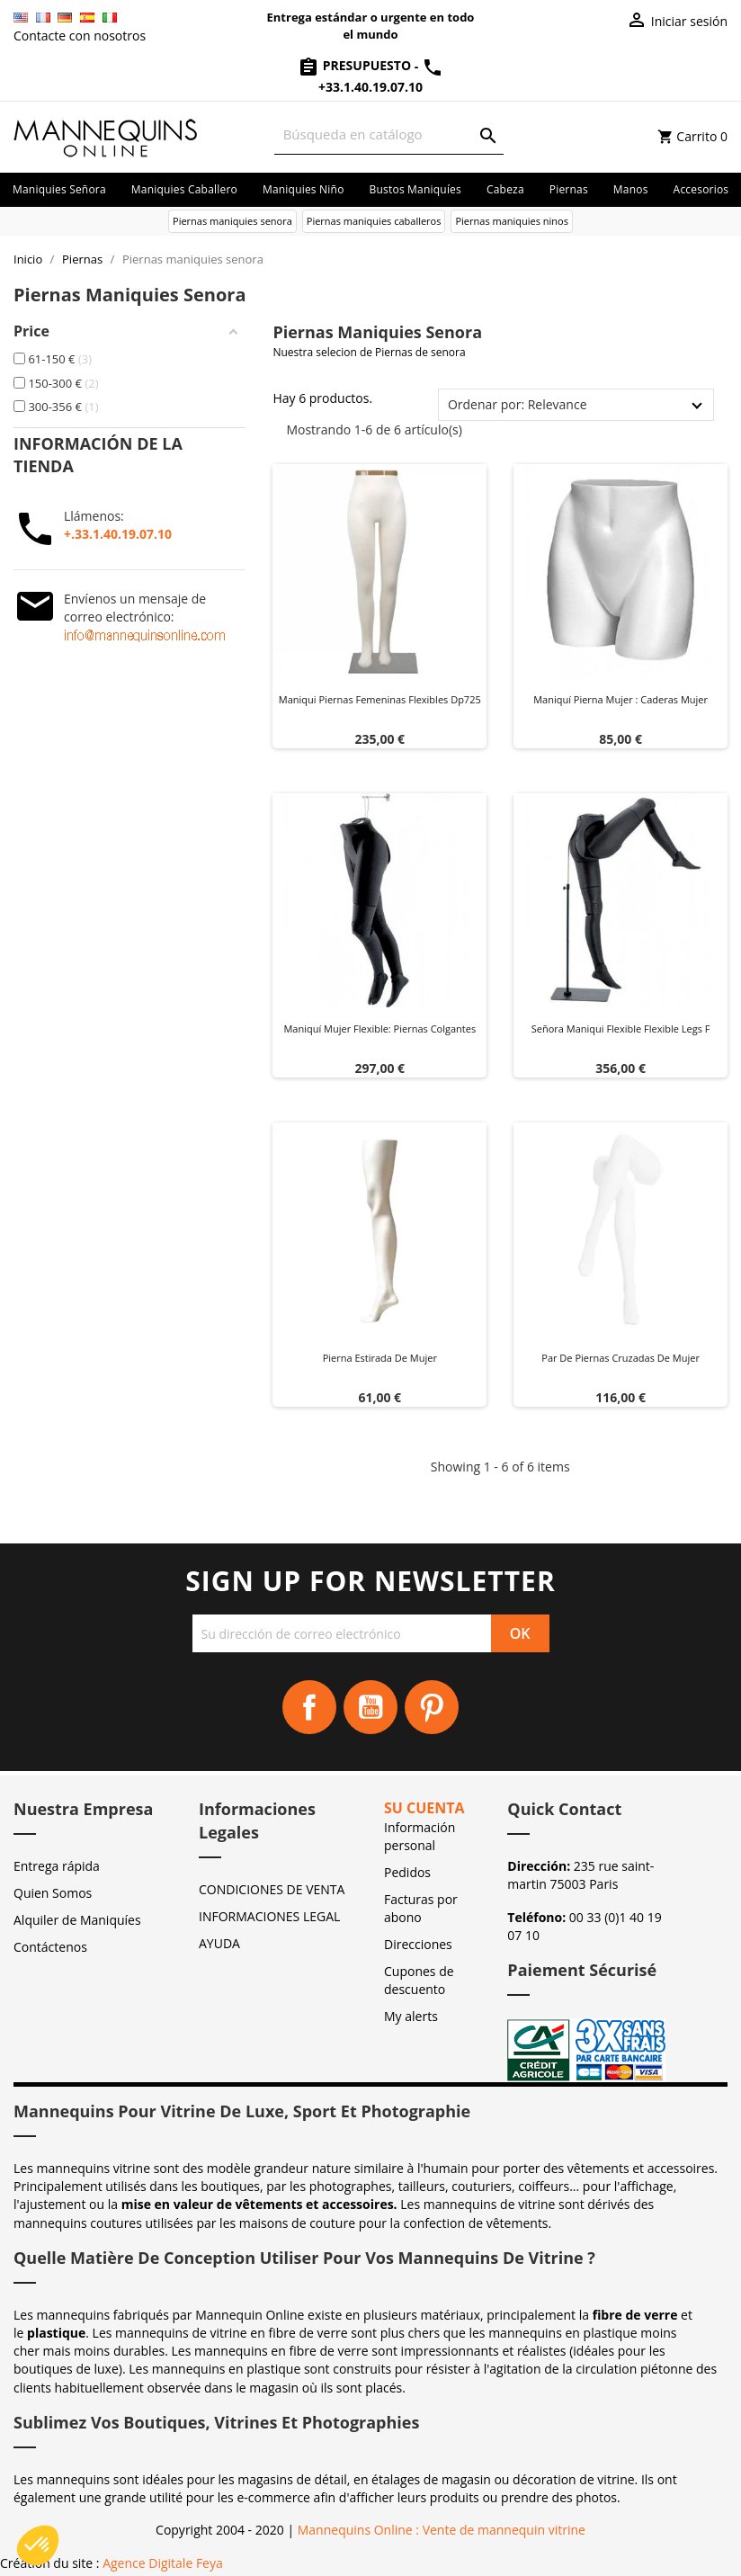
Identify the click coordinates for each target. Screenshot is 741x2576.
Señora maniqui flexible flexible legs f (620, 1028)
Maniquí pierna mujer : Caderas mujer (620, 699)
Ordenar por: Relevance (517, 404)
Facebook (309, 1707)
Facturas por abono (421, 1908)
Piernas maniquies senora (232, 221)
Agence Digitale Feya (163, 2563)
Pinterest (432, 1707)
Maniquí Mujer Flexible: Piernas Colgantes (379, 1028)
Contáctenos (50, 1946)
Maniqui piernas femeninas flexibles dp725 (380, 699)
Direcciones (418, 1944)
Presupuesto (356, 65)
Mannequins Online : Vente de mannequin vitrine (441, 2529)
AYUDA (219, 1943)
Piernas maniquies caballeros (374, 221)
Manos (630, 189)
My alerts (411, 2016)
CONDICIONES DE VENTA (271, 1889)
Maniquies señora (59, 189)
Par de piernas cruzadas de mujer (620, 1357)
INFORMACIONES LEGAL (269, 1916)
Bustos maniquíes (415, 189)
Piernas (568, 189)
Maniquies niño (303, 189)
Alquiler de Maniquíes (77, 1919)
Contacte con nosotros (79, 35)
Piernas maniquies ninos (511, 221)
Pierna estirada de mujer (380, 1357)
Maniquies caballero (184, 189)
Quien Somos (52, 1892)
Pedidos (407, 1872)
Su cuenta (424, 1808)
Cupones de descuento (419, 1980)
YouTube (370, 1707)
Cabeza (505, 189)
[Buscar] (389, 134)
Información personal (419, 1836)
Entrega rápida (56, 1865)
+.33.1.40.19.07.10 (118, 533)
